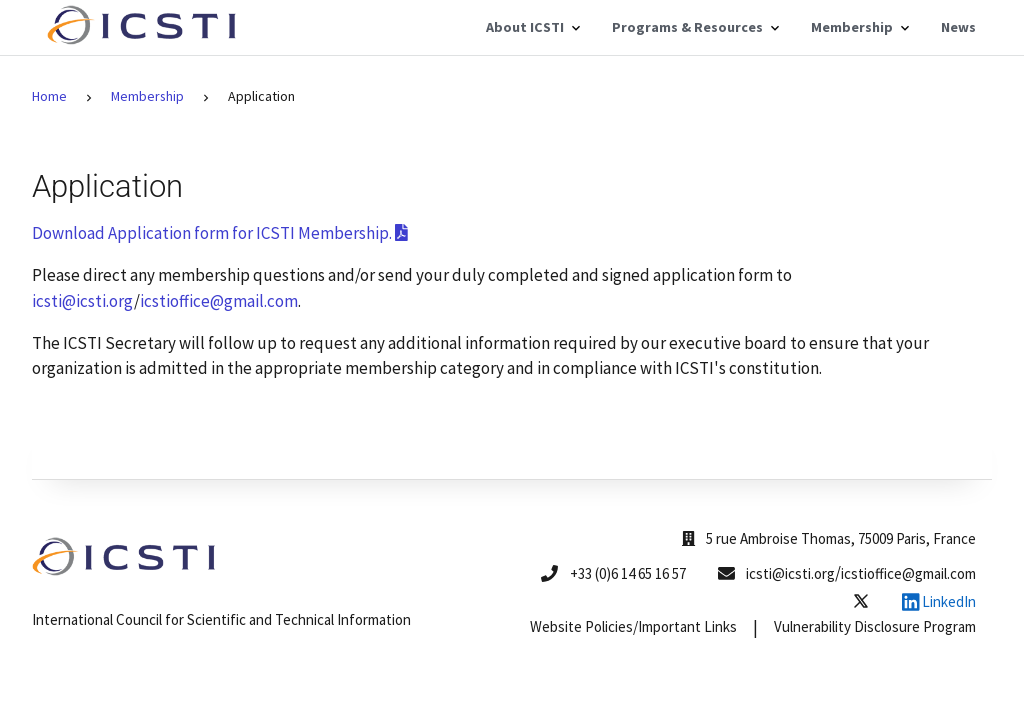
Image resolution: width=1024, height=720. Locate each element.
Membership (147, 96)
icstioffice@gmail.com (219, 301)
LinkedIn (939, 601)
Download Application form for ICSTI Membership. (220, 233)
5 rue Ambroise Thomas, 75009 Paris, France (829, 538)
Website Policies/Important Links (633, 627)
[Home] (146, 39)
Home (49, 96)
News (958, 27)
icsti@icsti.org (83, 301)
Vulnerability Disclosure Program (875, 627)
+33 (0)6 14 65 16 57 (628, 573)
